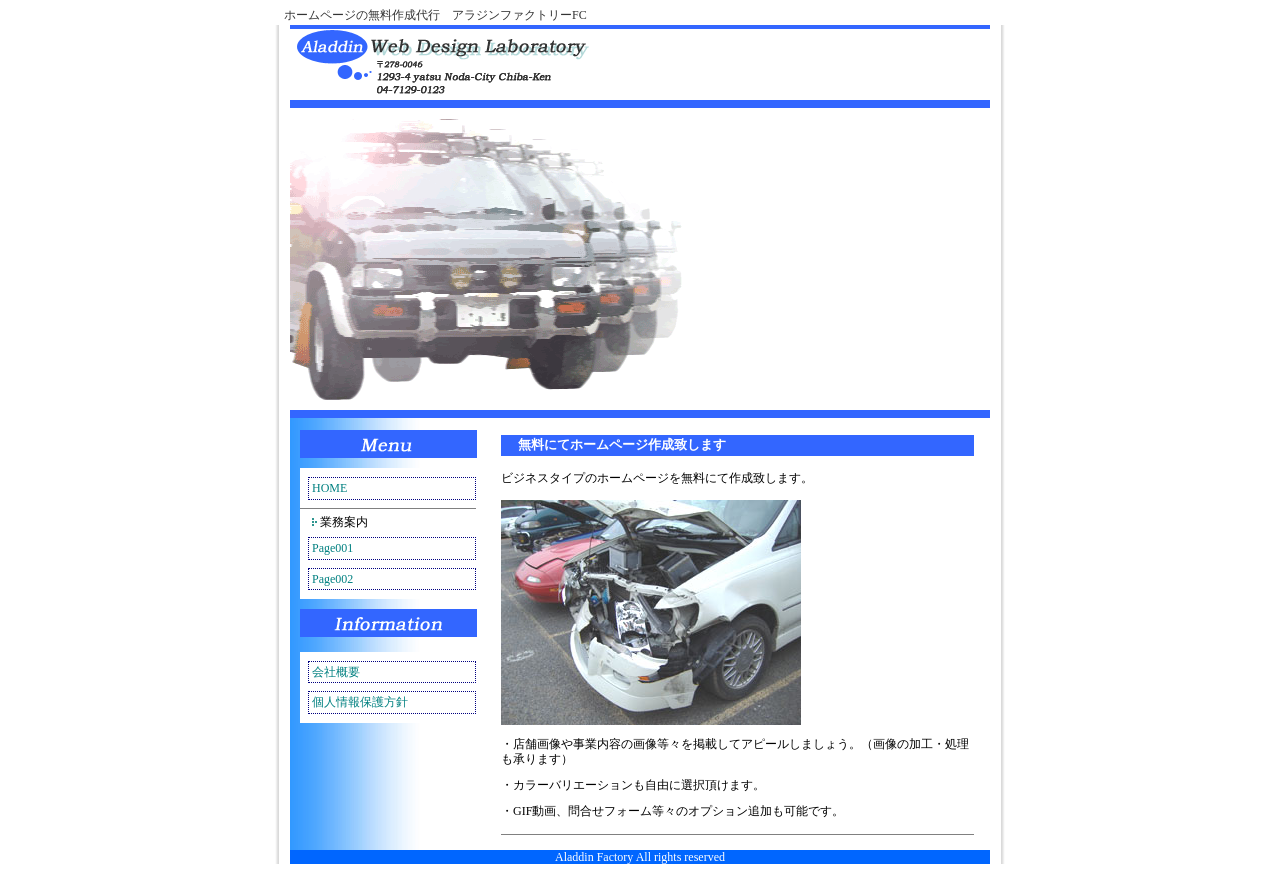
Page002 (332, 579)
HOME (329, 488)
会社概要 (336, 672)
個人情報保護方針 (360, 702)
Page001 (332, 548)
